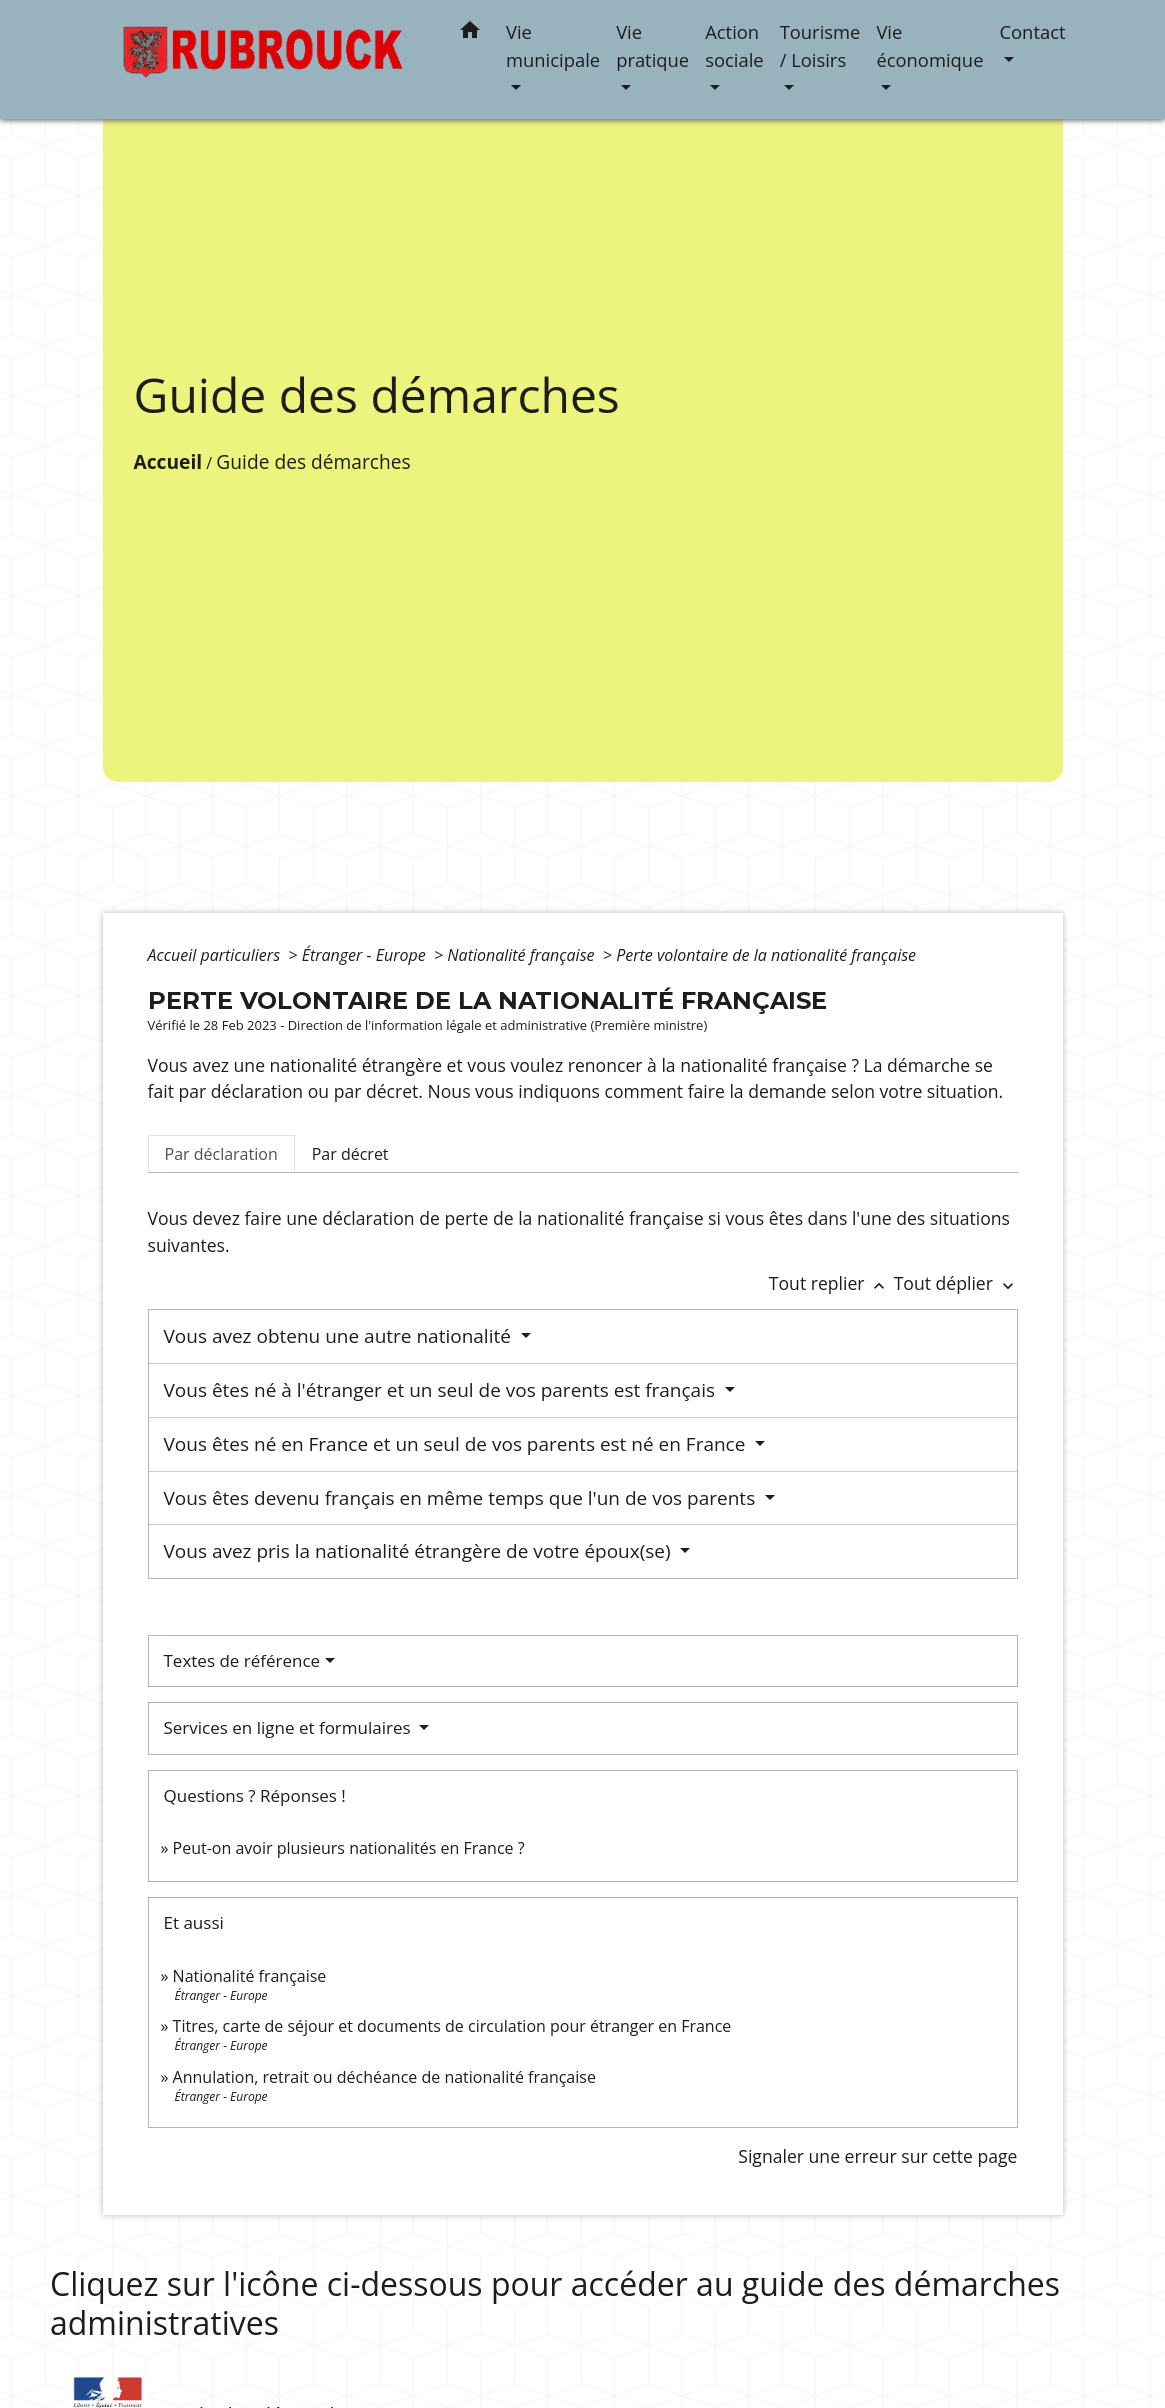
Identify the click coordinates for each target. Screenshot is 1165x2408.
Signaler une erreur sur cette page (877, 2156)
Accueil (168, 461)
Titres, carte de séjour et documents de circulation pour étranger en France (452, 2026)
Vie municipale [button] (553, 45)
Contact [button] (1032, 31)
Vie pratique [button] (652, 45)
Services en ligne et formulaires (290, 1727)
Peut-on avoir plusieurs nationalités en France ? (349, 1848)
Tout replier (831, 1283)
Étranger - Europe (366, 955)
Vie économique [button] (929, 45)
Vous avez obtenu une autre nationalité (340, 1336)
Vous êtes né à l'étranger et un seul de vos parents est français (442, 1390)
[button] (470, 33)
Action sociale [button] (734, 45)
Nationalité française (522, 955)
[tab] (221, 1154)
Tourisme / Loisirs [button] (820, 45)
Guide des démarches (313, 461)
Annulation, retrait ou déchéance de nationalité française (384, 2077)
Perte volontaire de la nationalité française (766, 955)
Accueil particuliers (216, 955)
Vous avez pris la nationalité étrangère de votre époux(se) (420, 1551)
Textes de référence (242, 1660)
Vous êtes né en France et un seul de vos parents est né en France (457, 1444)
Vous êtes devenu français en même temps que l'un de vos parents (462, 1498)
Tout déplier (956, 1283)
